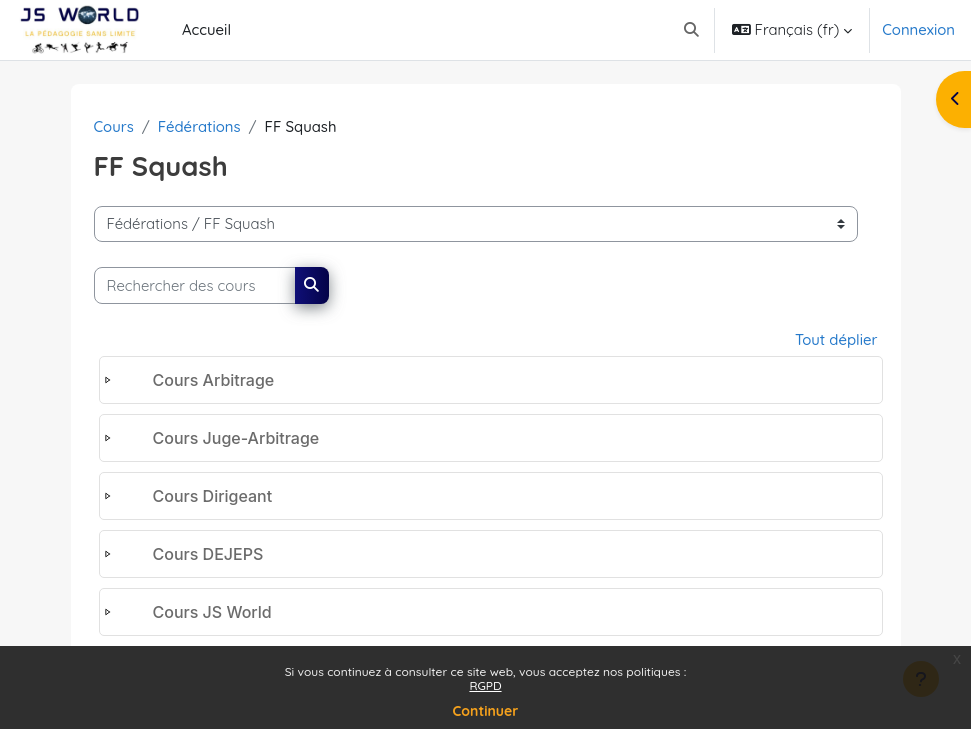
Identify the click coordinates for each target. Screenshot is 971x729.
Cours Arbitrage (214, 380)
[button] (691, 30)
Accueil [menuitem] (206, 29)
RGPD (485, 685)
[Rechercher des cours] (195, 285)
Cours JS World (212, 612)
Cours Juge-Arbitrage (236, 438)
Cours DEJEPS (208, 554)
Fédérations (199, 126)
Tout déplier (836, 339)
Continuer (486, 711)
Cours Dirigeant (213, 496)
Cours (114, 126)
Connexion (918, 29)
